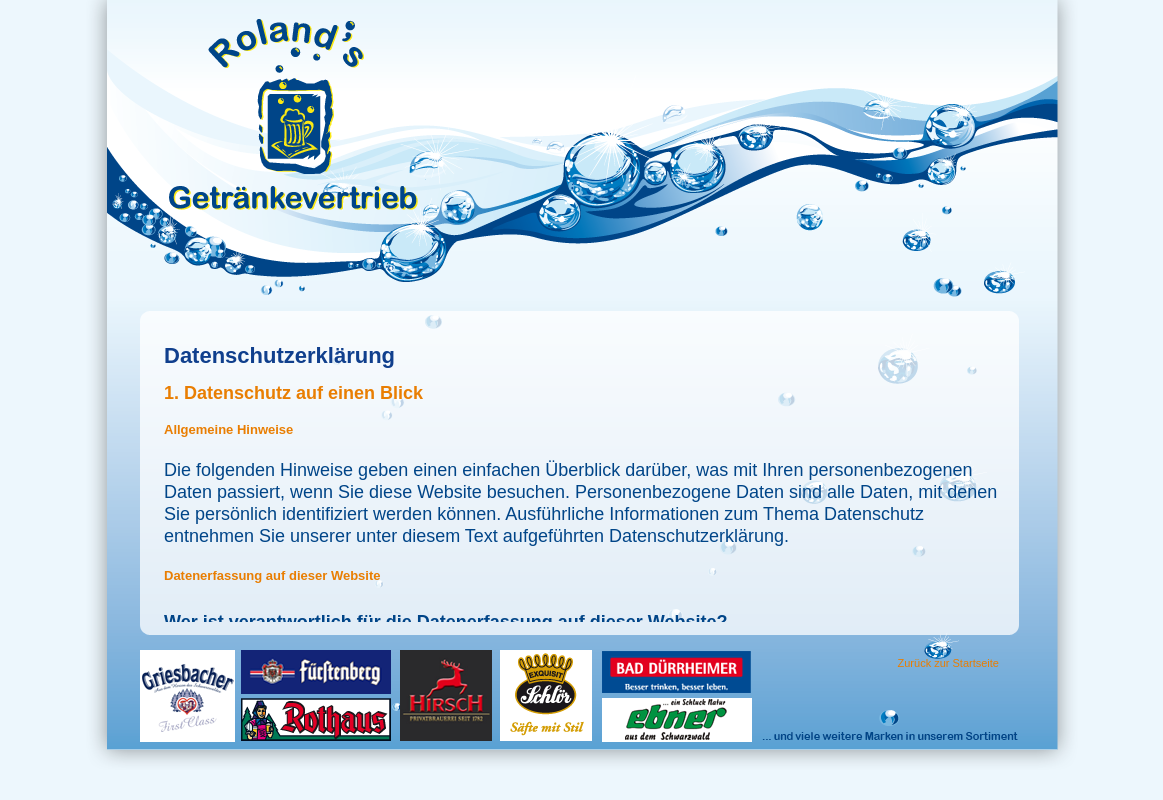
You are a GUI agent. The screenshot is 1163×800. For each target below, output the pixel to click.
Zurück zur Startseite (948, 663)
